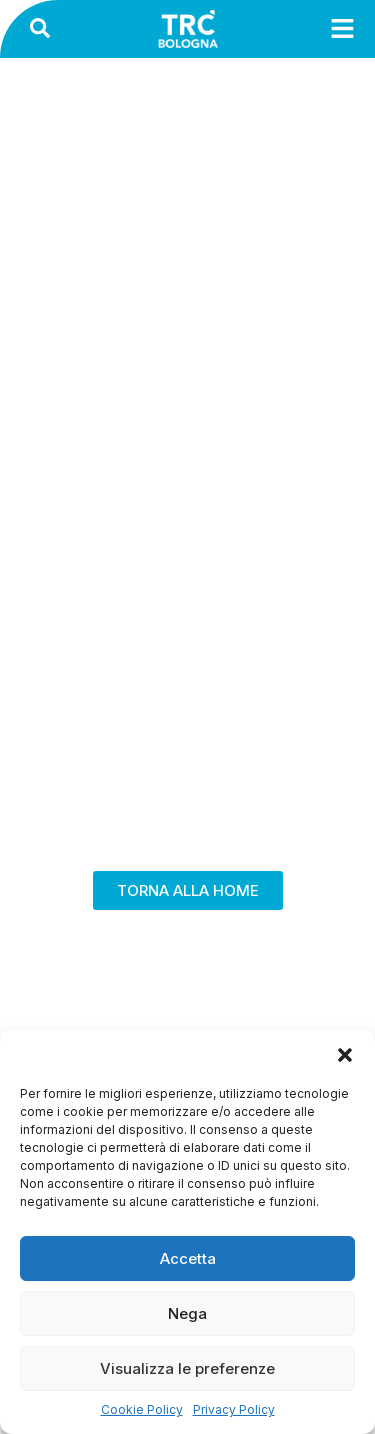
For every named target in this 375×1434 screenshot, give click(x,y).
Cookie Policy (142, 1409)
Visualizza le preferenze (187, 1368)
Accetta (188, 1258)
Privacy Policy (234, 1409)
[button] (345, 1055)
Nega (187, 1313)
